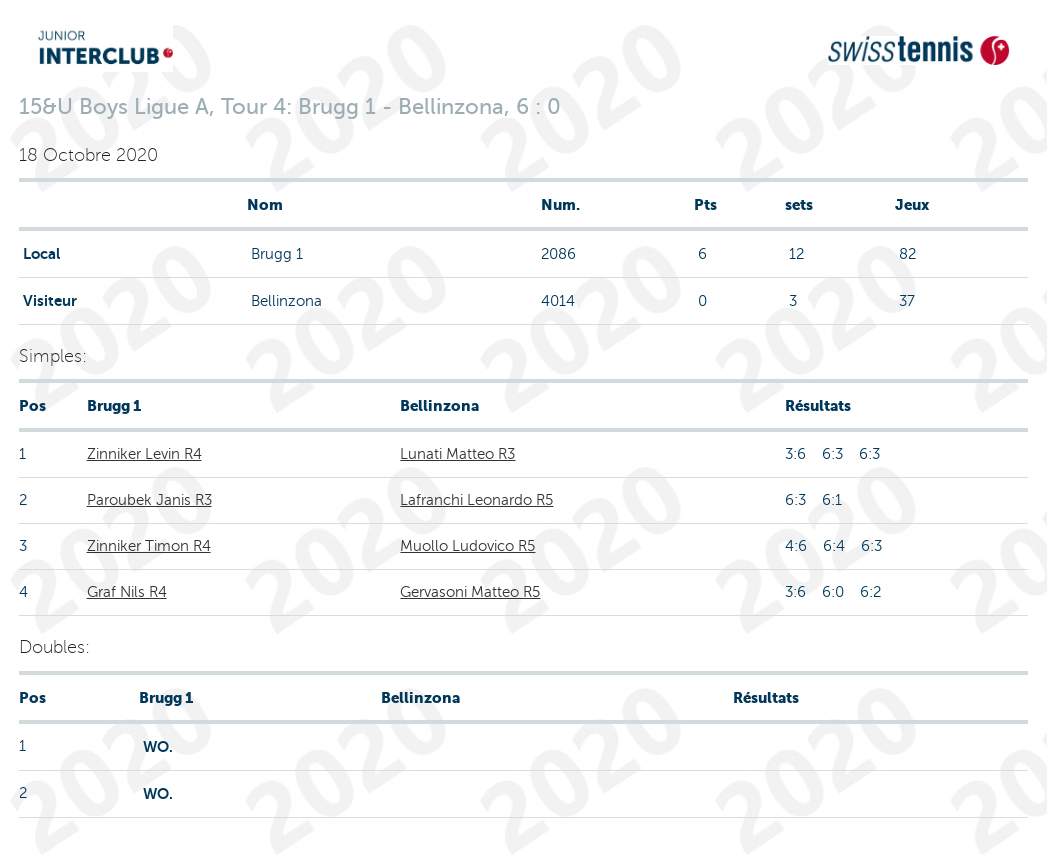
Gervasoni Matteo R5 (470, 592)
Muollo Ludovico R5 (467, 546)
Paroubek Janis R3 (149, 500)
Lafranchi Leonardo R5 (476, 500)
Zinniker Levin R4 (144, 454)
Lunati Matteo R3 (457, 454)
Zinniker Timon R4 (149, 546)
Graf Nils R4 (127, 592)
